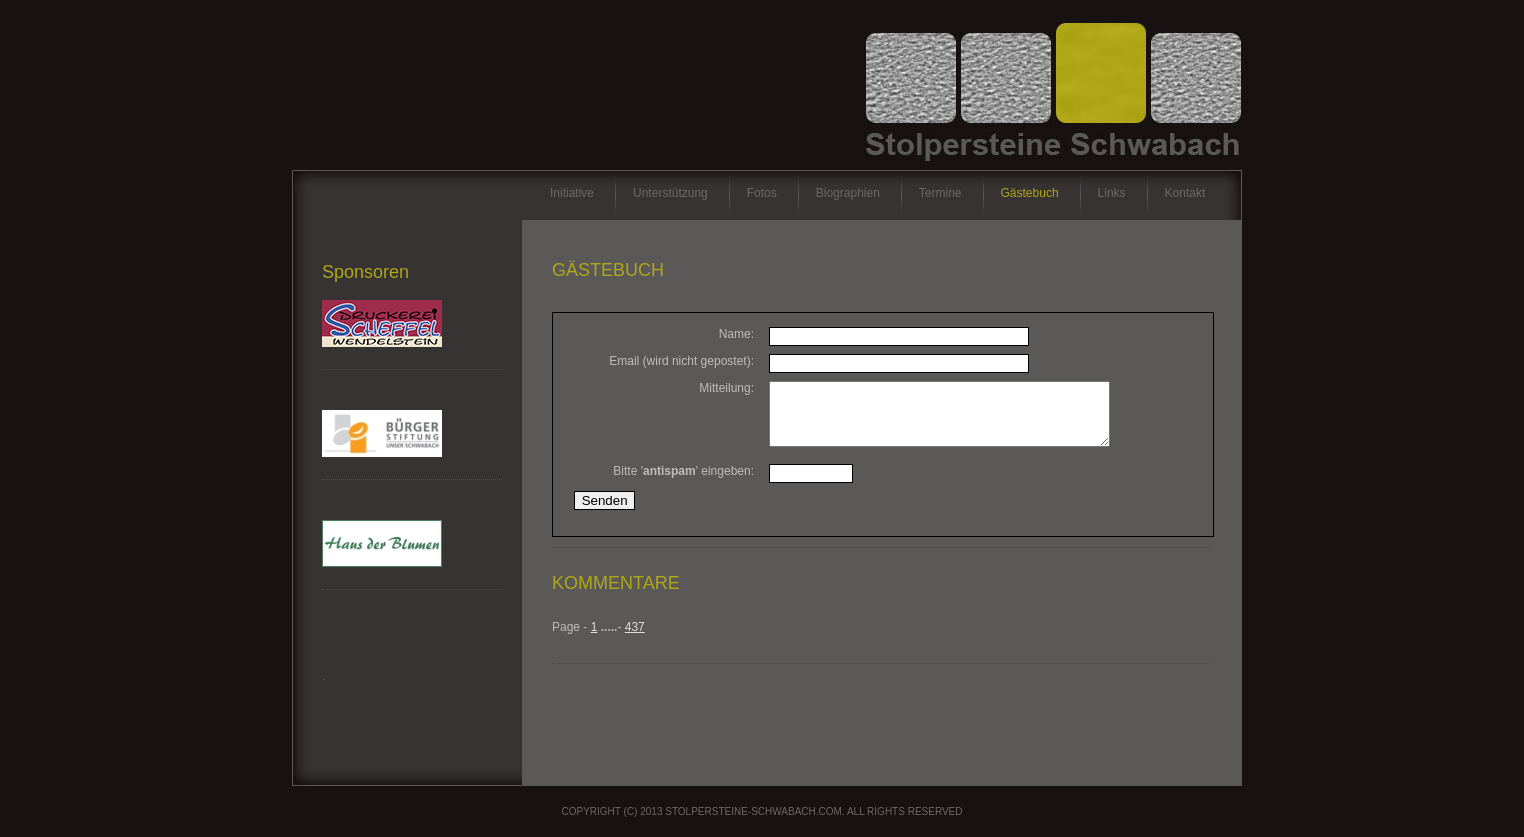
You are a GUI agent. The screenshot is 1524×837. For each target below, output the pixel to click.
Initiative (572, 193)
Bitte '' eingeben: (683, 483)
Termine (940, 193)
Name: (736, 334)
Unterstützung (670, 193)
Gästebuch (1030, 193)
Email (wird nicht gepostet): (681, 361)
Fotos (762, 193)
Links (1112, 193)
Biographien (848, 193)
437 (635, 639)
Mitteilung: (726, 388)
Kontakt (1185, 193)
